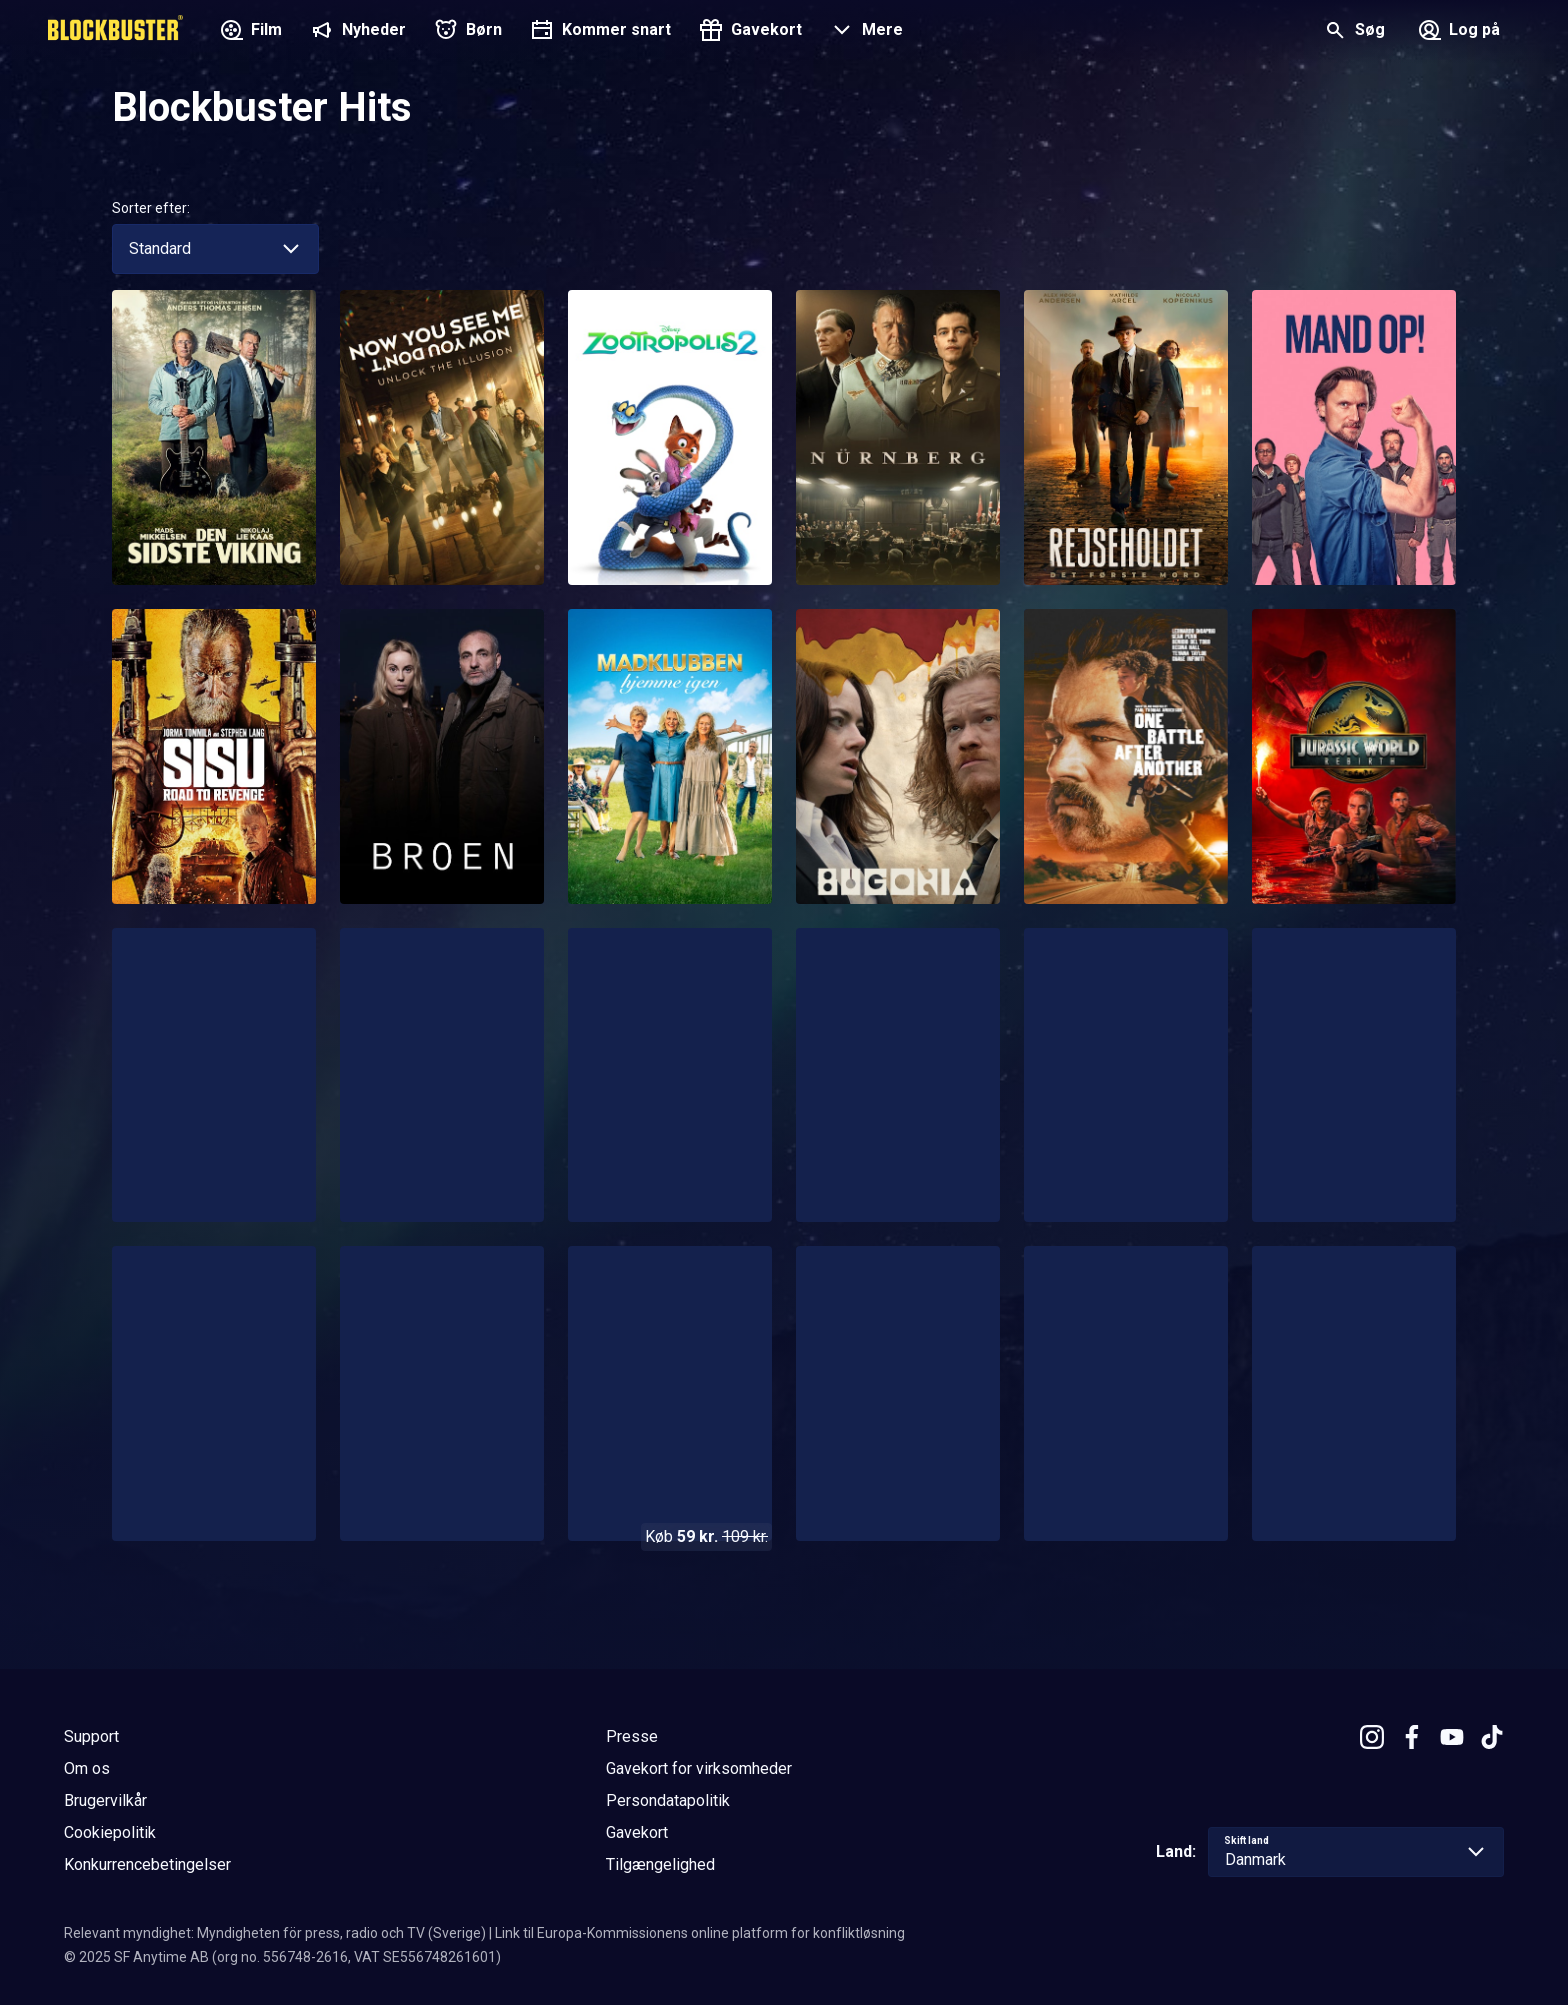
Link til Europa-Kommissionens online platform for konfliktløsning (700, 1933)
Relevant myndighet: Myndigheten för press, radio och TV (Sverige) (275, 1933)
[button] (864, 32)
